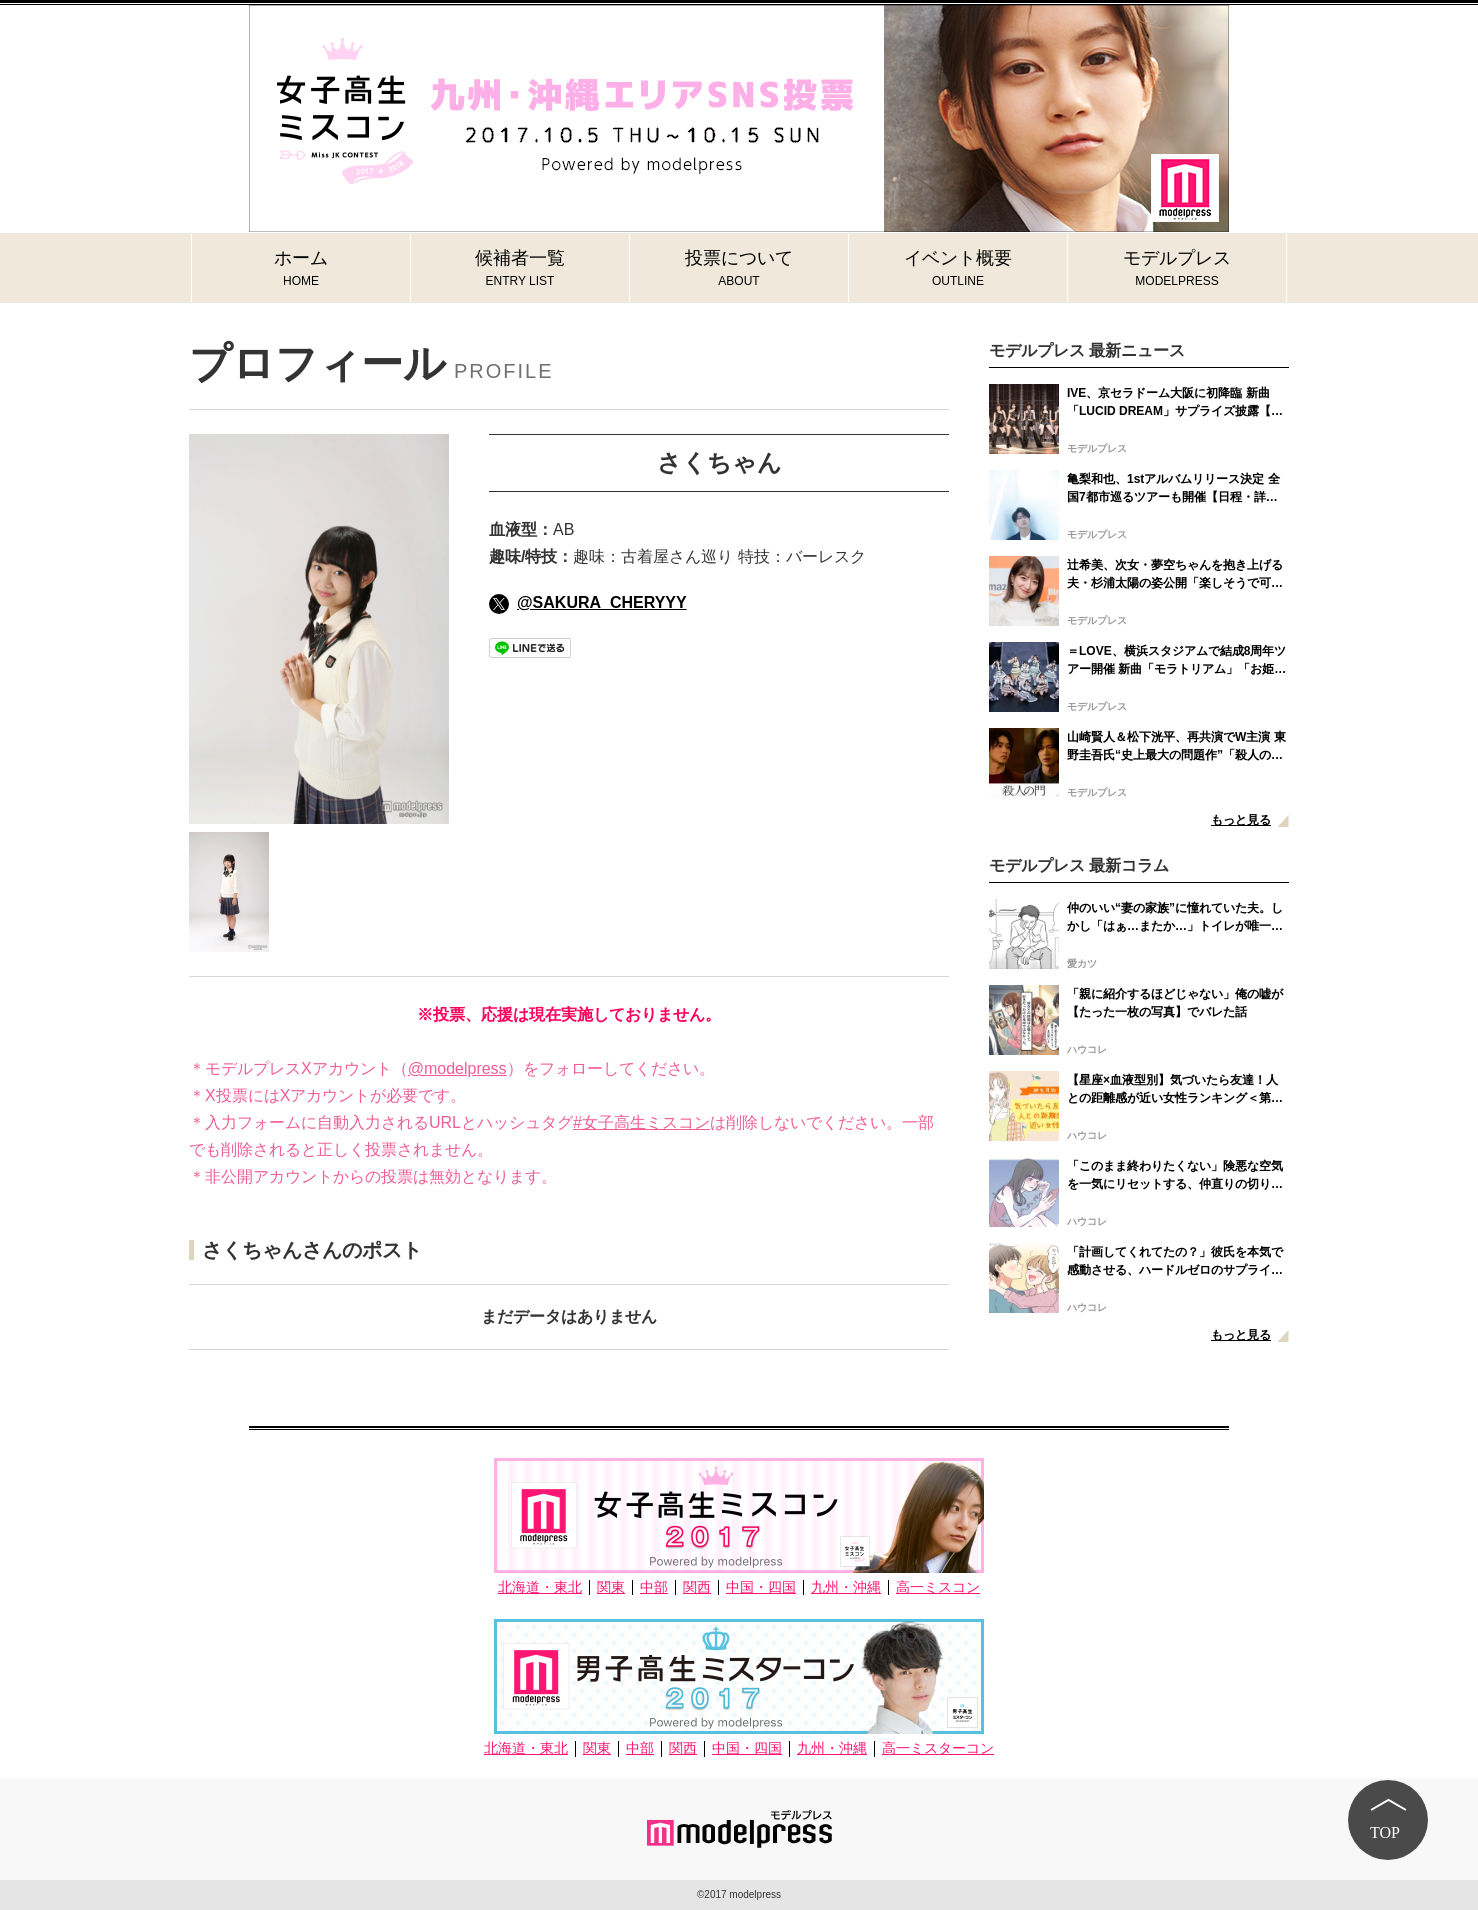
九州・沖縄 (846, 1587)
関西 (697, 1587)
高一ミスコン (938, 1587)
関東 (611, 1587)
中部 (654, 1587)
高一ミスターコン (938, 1748)
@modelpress (457, 1068)
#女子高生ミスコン (641, 1122)
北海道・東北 (540, 1587)
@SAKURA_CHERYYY (588, 602)
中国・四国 (761, 1587)
